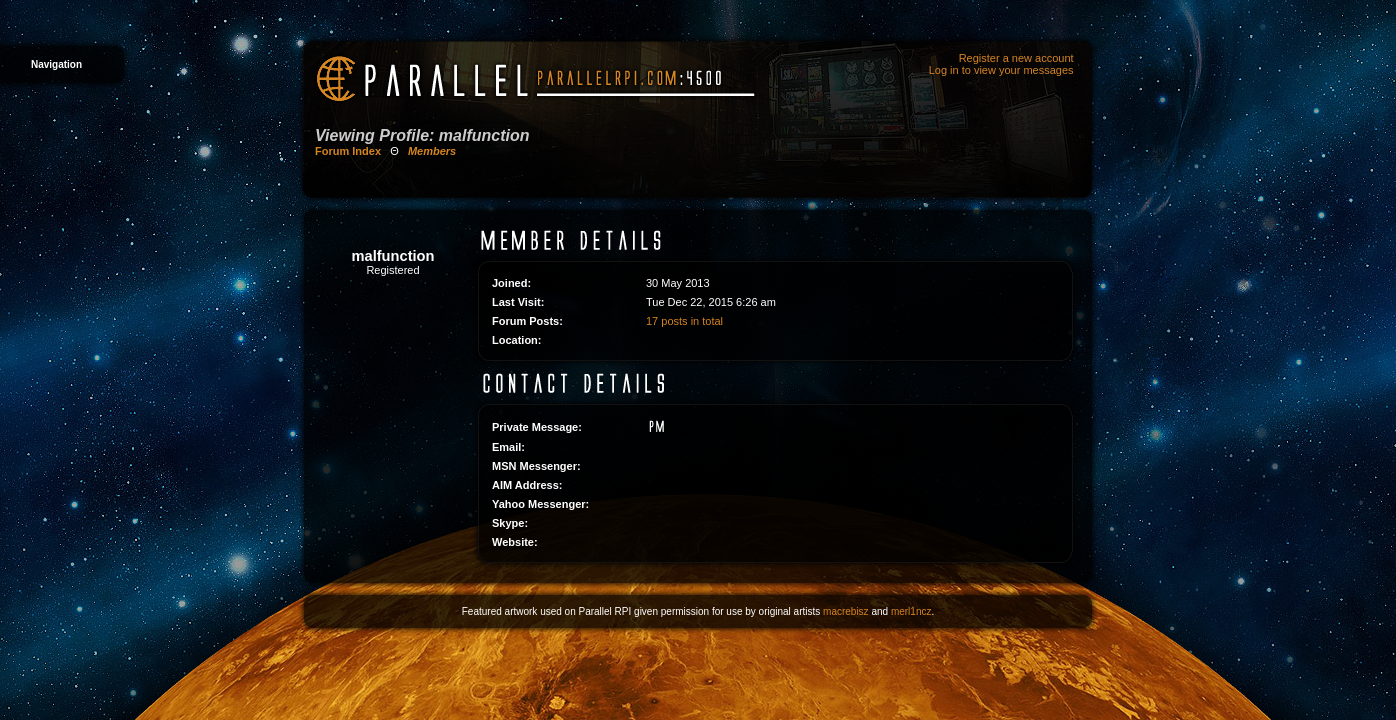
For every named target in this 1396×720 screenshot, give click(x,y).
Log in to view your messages (1001, 70)
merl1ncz (911, 611)
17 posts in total (684, 321)
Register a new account (1016, 58)
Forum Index (348, 151)
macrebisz (846, 611)
